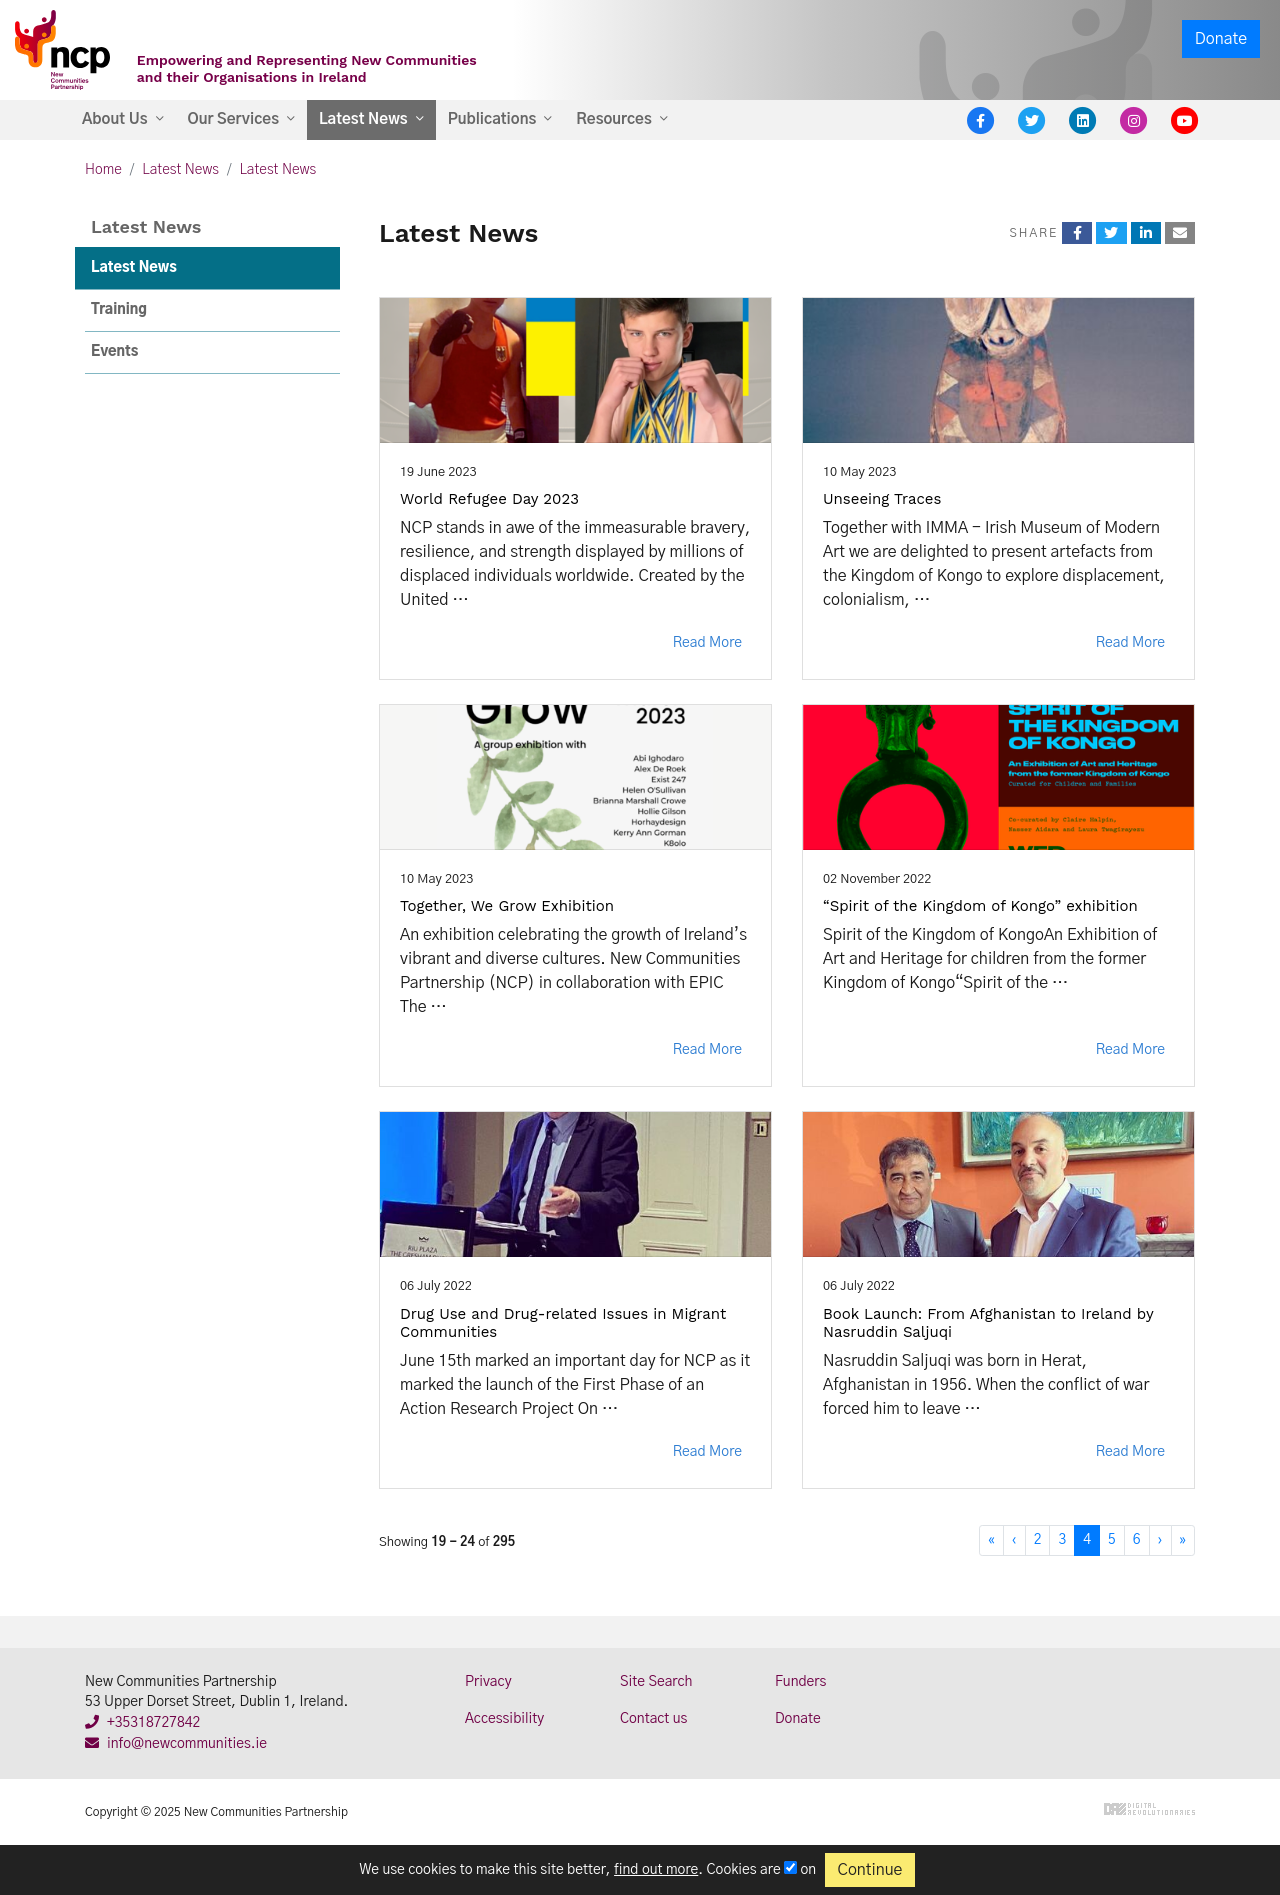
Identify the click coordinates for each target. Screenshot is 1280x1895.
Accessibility (504, 1719)
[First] (991, 1540)
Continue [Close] (870, 1870)
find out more (656, 1870)
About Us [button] (115, 119)
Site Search (656, 1682)
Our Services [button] (233, 119)
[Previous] (1014, 1540)
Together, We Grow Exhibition (507, 906)
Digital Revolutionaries (1149, 1809)
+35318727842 (142, 1723)
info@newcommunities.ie (176, 1744)
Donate (1221, 39)
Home (103, 170)
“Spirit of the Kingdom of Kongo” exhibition (980, 906)
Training (119, 310)
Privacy (488, 1682)
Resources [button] (613, 119)
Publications (492, 119)
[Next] (1160, 1540)
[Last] (1183, 1540)
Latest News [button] (363, 119)
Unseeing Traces (882, 499)
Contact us (653, 1719)
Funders (800, 1682)
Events (114, 352)
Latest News (180, 170)
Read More (707, 643)
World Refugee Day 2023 (489, 499)
